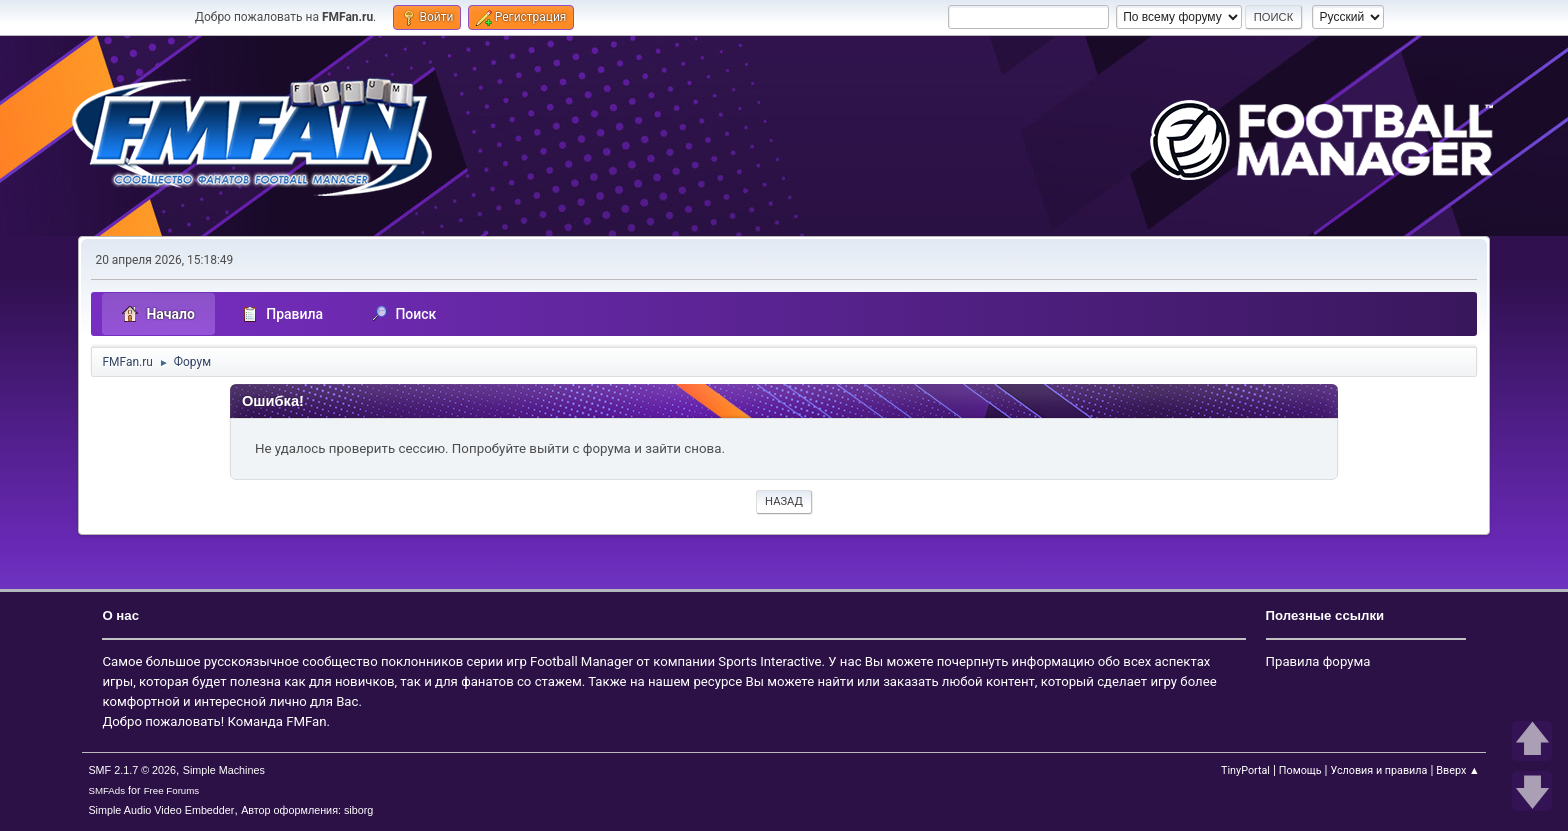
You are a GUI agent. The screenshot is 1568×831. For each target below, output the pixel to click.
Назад (784, 501)
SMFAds (106, 790)
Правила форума (1318, 661)
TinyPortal (1245, 770)
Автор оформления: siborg (307, 810)
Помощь (1300, 770)
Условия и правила (1378, 770)
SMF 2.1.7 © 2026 (132, 770)
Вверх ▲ (1457, 770)
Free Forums (172, 790)
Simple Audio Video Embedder (161, 810)
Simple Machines (224, 770)
